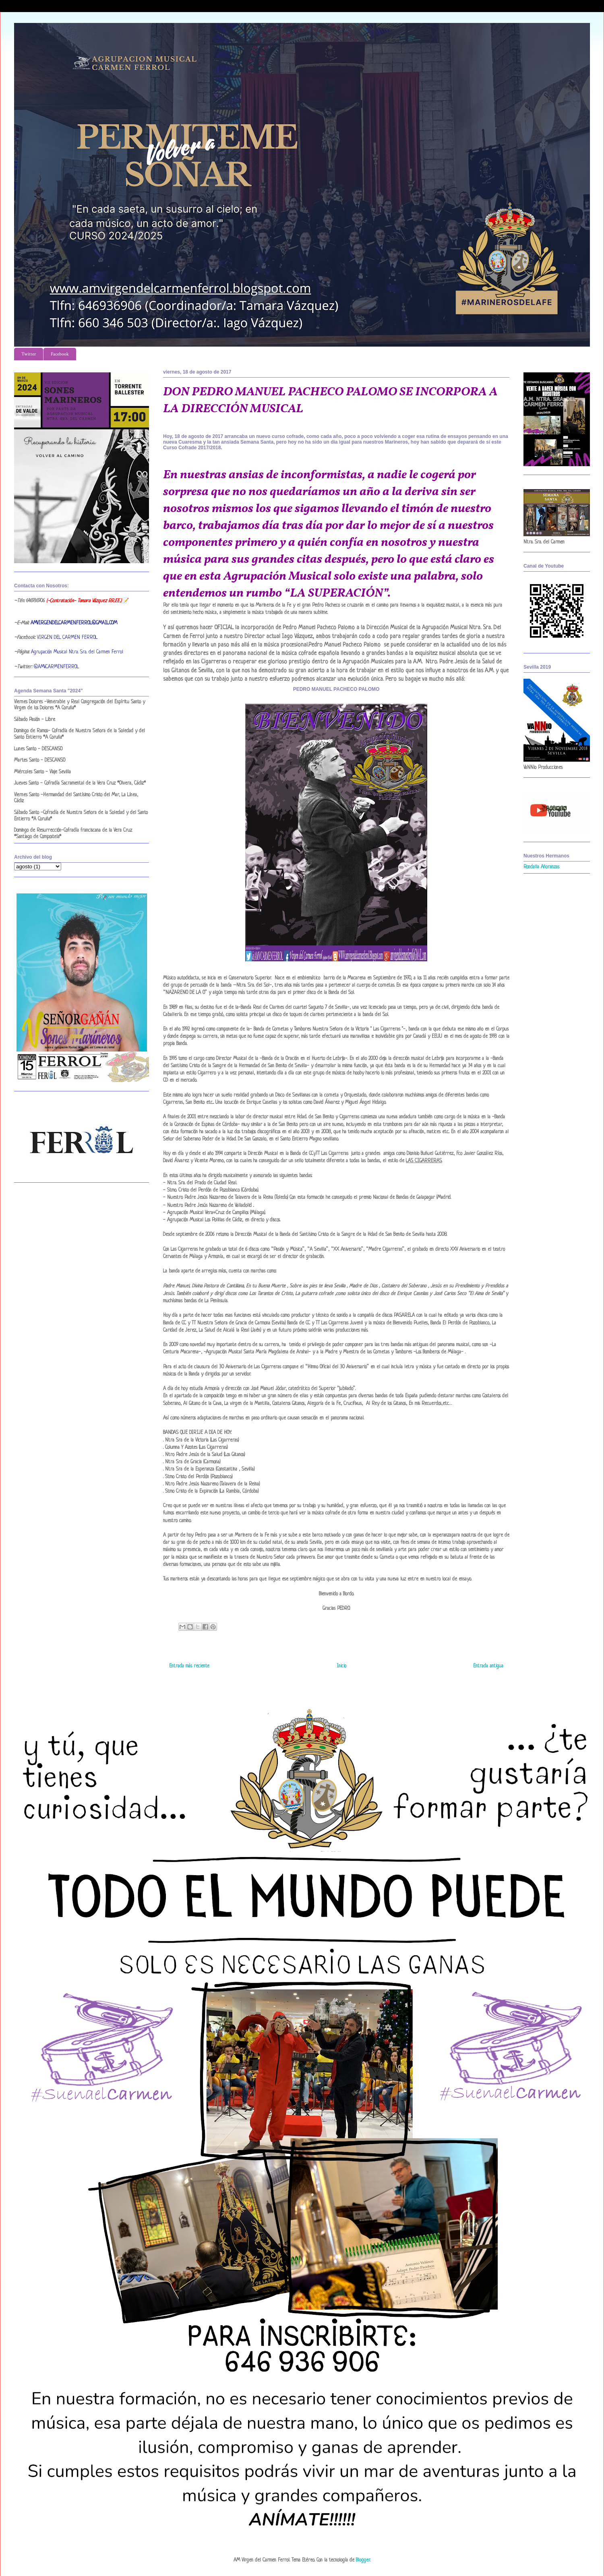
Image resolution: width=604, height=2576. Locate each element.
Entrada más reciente (189, 1666)
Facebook (60, 354)
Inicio (341, 1666)
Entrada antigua (488, 1666)
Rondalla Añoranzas (541, 867)
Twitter (28, 354)
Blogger (363, 2560)
